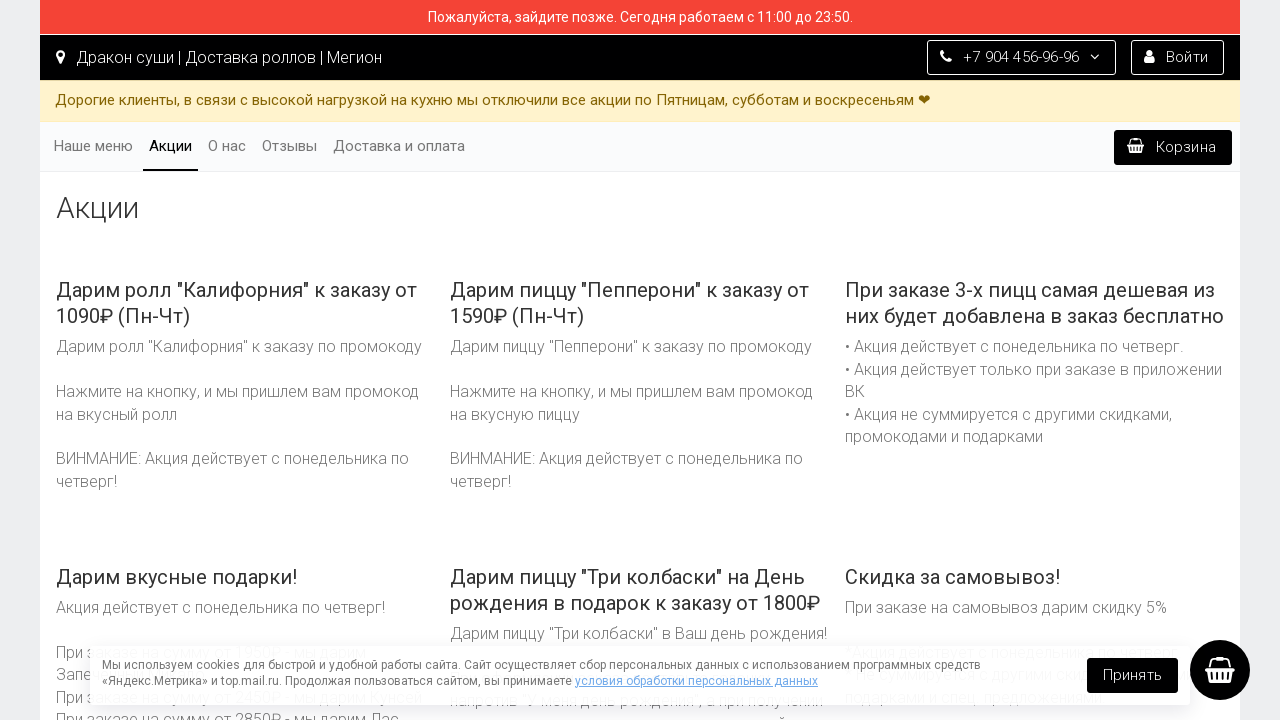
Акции (170, 146)
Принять (1132, 675)
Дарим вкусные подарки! (176, 577)
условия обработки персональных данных (696, 681)
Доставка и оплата (399, 146)
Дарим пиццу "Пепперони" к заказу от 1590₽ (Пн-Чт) (629, 303)
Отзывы (289, 146)
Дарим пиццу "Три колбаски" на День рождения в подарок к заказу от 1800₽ (635, 590)
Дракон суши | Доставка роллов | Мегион (219, 57)
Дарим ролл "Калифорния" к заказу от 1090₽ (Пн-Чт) (236, 303)
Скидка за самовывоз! (952, 577)
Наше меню (93, 146)
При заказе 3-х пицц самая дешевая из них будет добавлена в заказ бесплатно (1034, 303)
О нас (227, 146)
